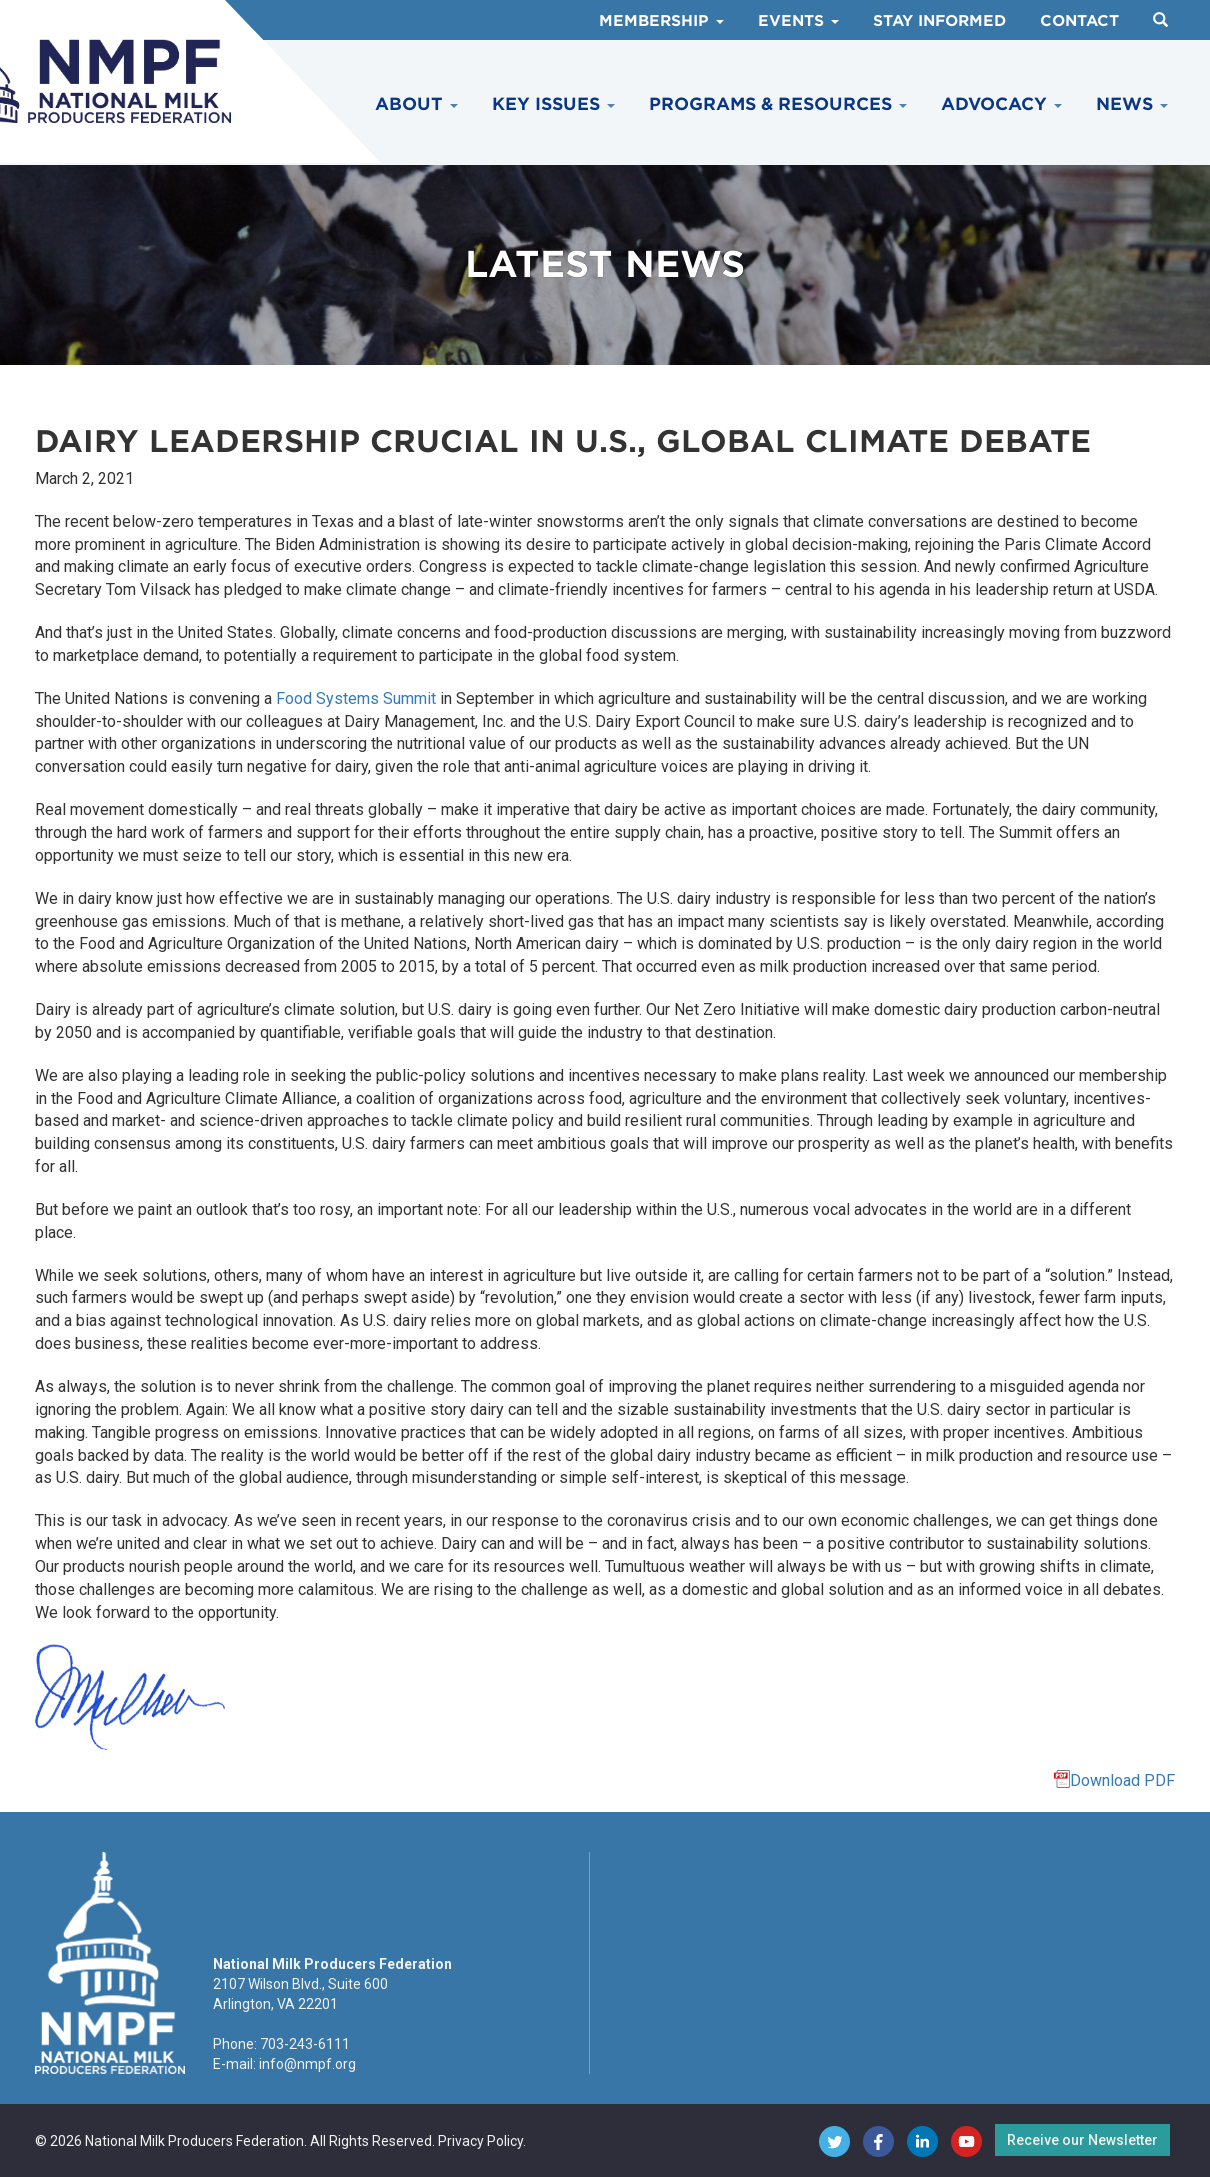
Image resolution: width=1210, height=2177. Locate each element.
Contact (1079, 21)
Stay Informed (939, 21)
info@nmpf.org (307, 2064)
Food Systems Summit (356, 698)
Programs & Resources (778, 104)
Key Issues (553, 104)
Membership (661, 21)
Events (798, 21)
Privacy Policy (480, 2141)
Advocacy (1001, 104)
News (1132, 104)
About (416, 104)
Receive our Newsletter (1082, 2140)
